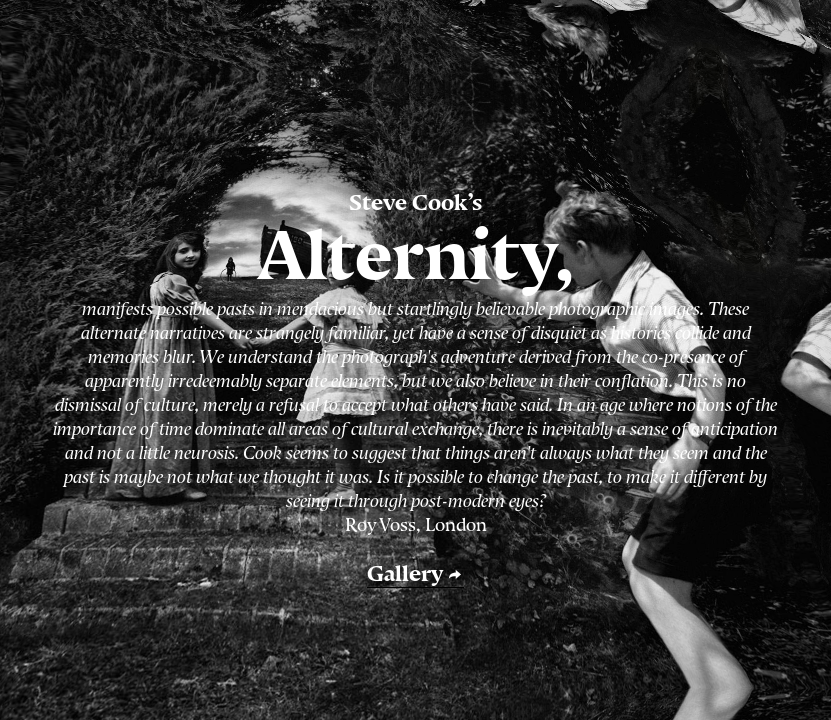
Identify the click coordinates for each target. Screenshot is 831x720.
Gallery (415, 574)
